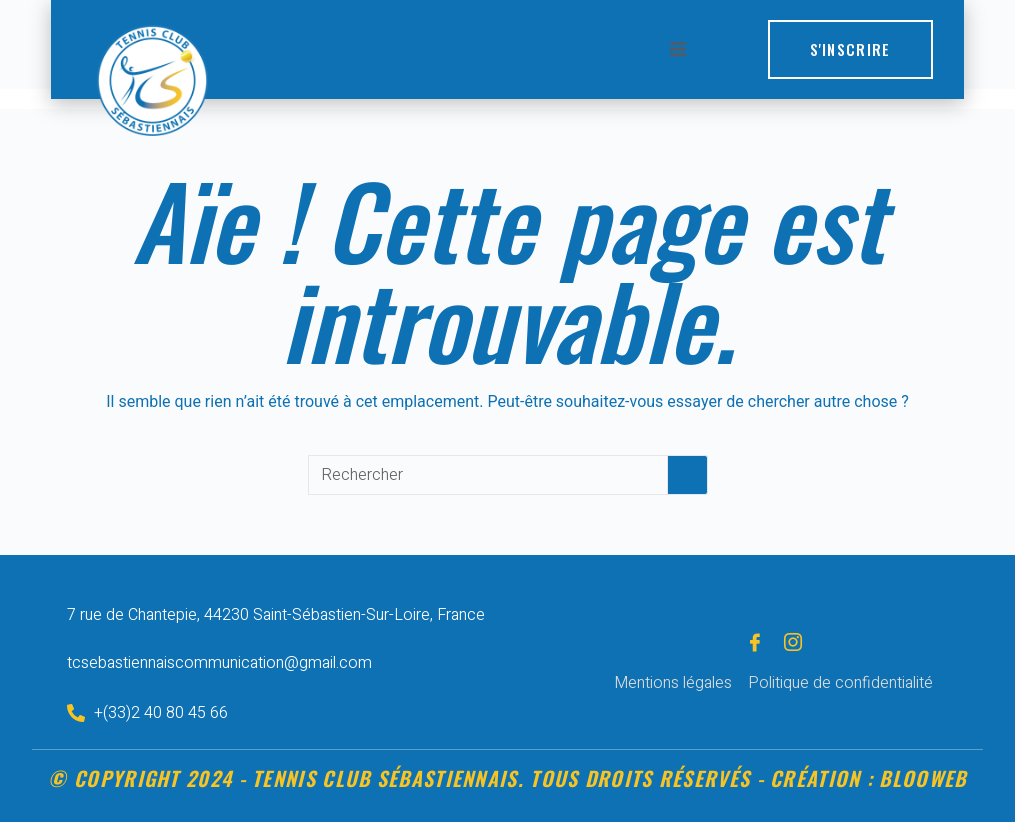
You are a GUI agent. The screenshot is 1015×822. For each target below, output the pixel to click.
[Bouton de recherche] (688, 475)
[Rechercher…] (488, 475)
